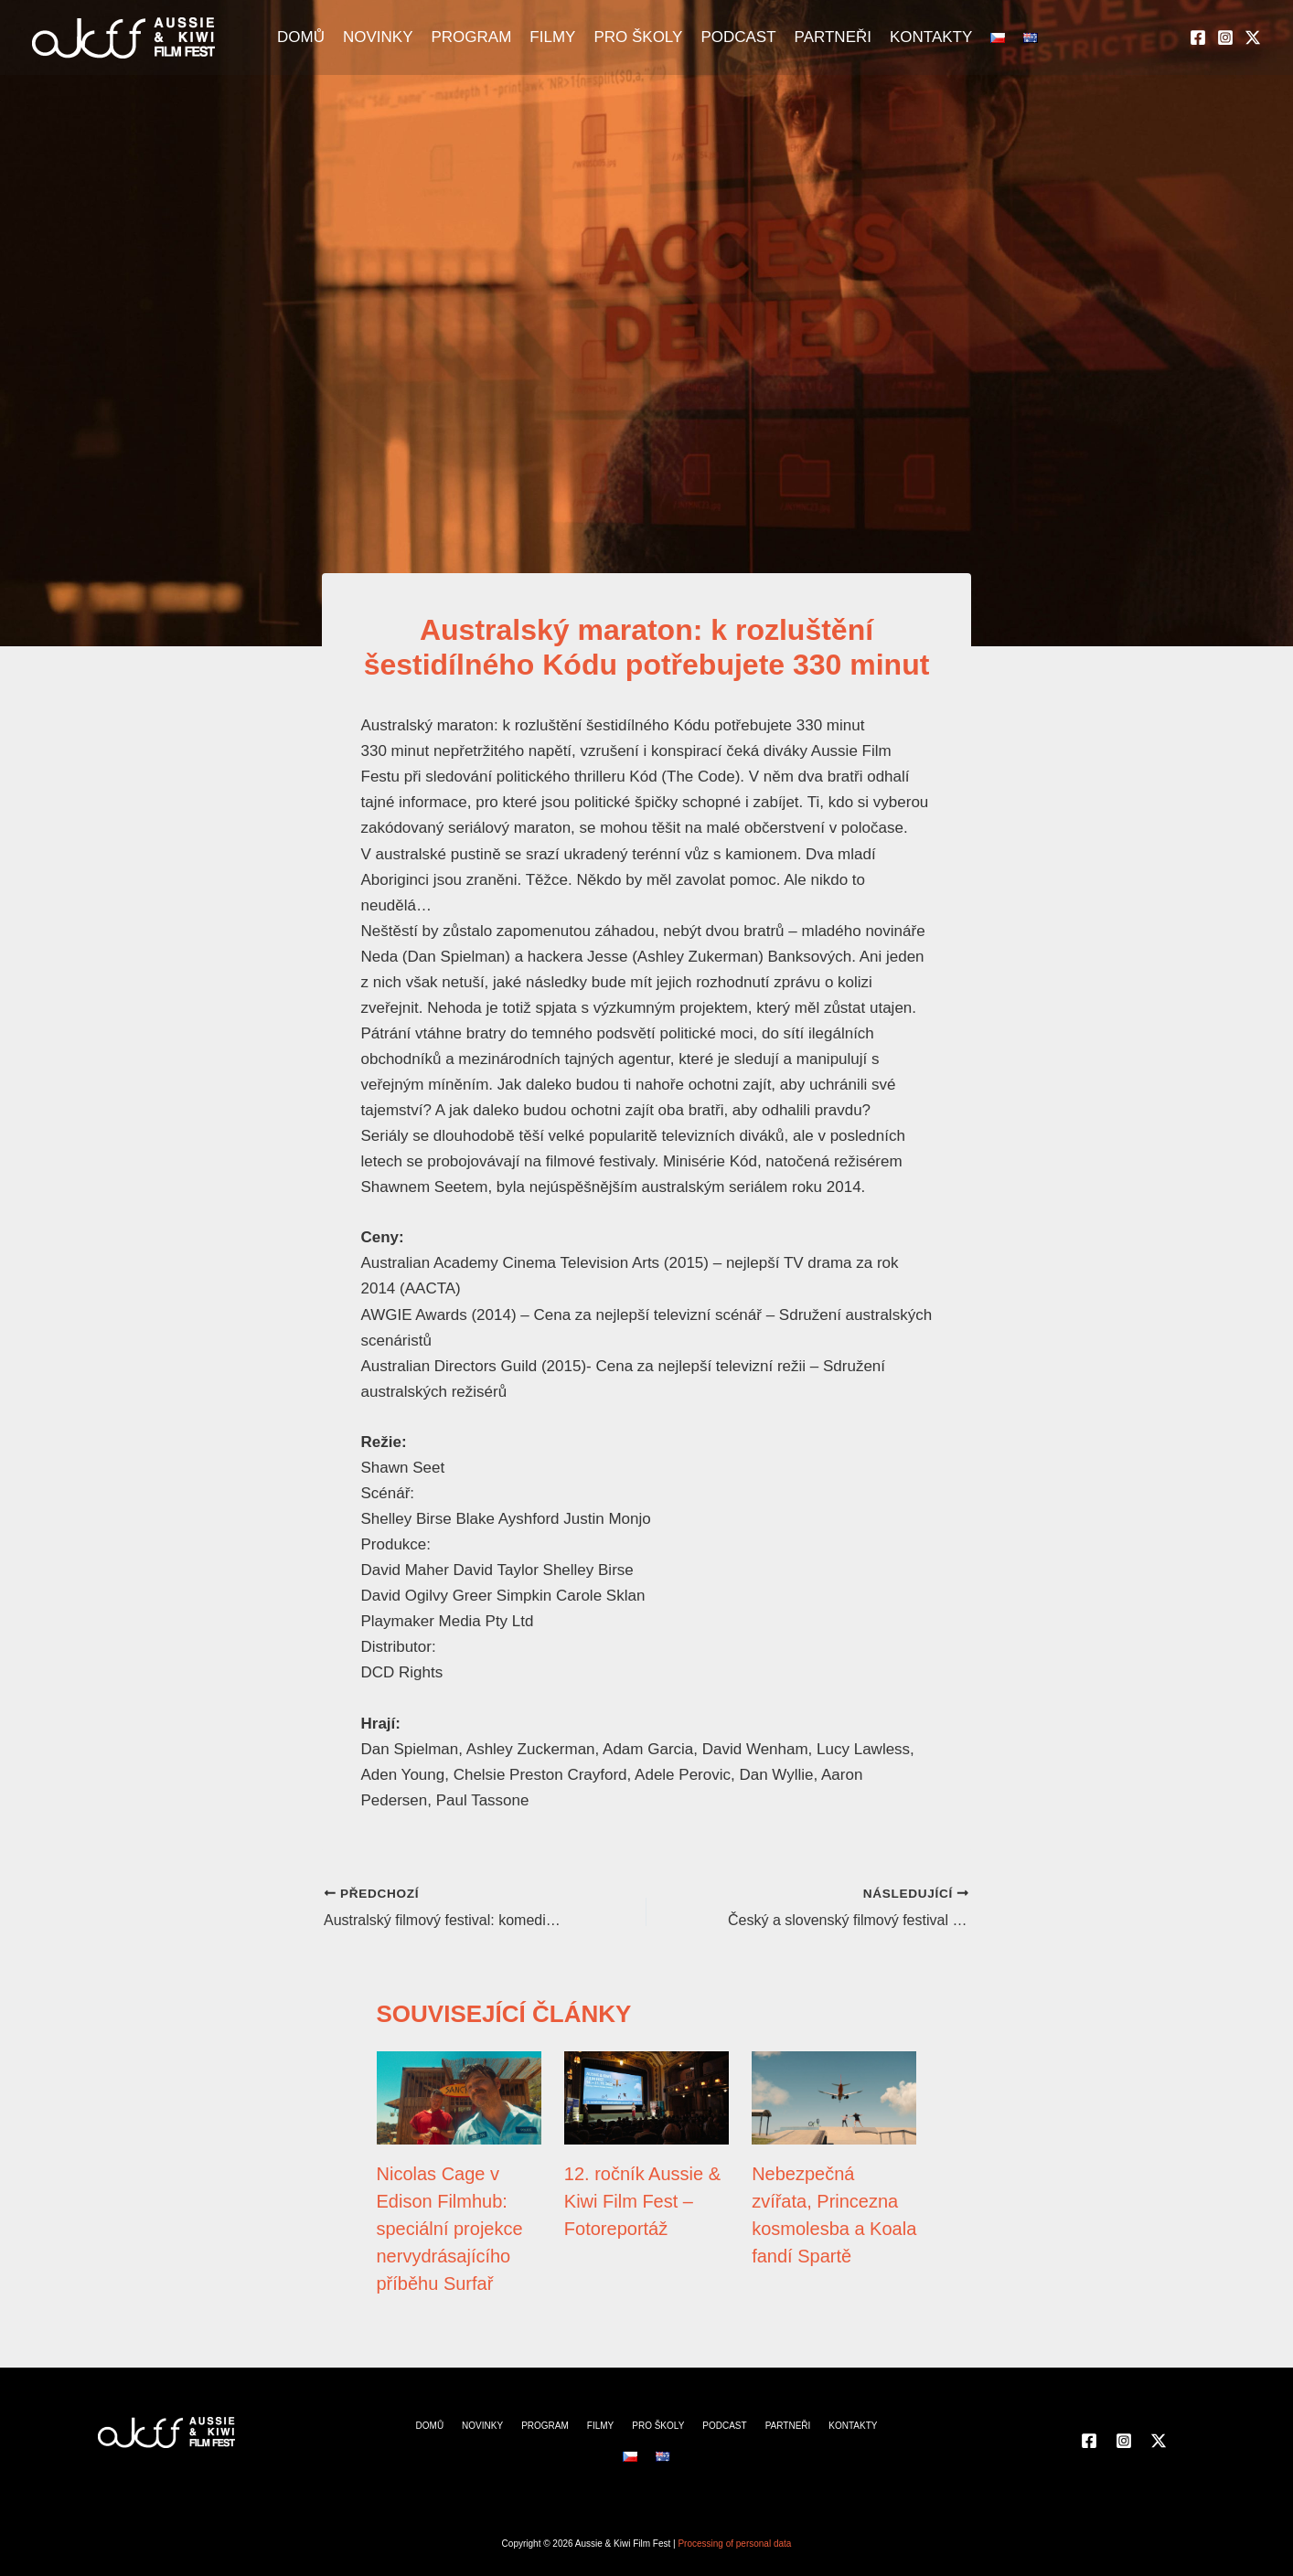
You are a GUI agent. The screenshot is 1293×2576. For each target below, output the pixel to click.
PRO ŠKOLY (637, 37)
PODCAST (737, 37)
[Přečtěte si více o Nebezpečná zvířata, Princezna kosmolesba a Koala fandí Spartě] (834, 2097)
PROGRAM (471, 37)
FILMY (552, 37)
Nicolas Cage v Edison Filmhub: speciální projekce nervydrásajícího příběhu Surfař (450, 2229)
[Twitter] (1253, 37)
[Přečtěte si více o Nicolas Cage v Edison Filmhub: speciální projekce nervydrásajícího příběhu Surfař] (459, 2097)
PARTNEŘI (833, 37)
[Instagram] (1225, 37)
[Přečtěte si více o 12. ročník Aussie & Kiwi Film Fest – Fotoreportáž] (646, 2097)
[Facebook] (1198, 37)
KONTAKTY (931, 37)
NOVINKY (378, 37)
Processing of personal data (734, 2544)
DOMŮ (301, 37)
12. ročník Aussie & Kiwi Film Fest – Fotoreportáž (642, 2201)
